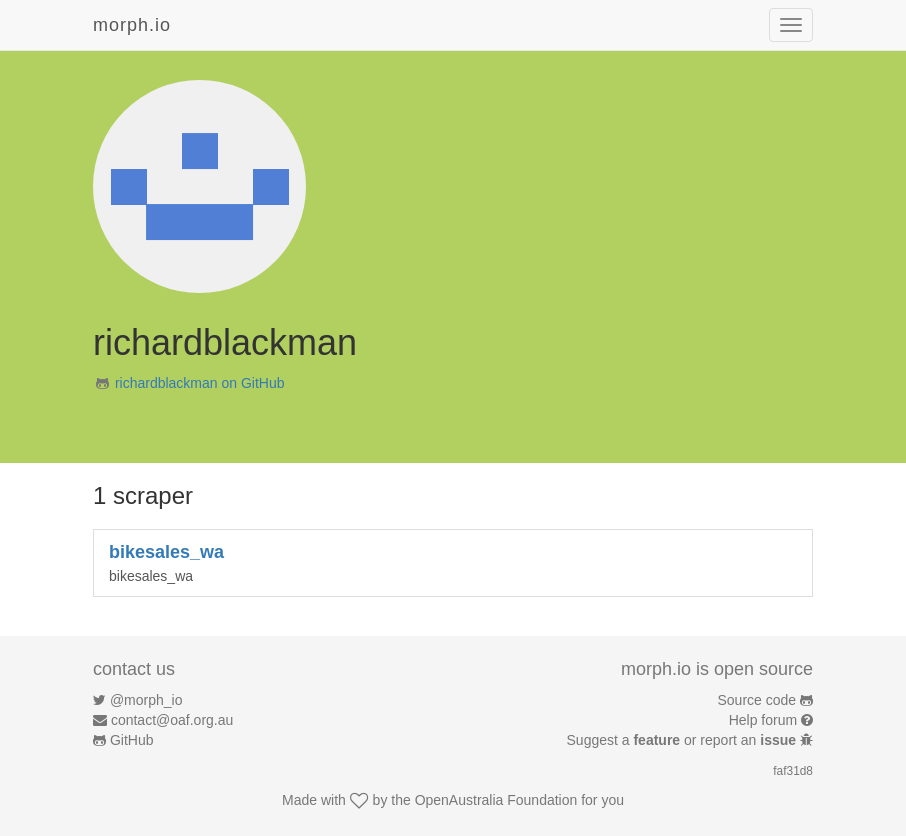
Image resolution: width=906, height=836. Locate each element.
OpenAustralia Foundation (496, 800)
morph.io (132, 25)
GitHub (132, 740)
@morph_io (146, 700)
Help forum (763, 720)
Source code (757, 700)
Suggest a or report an (683, 740)
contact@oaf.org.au (172, 720)
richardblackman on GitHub (200, 383)
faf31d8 (793, 771)
